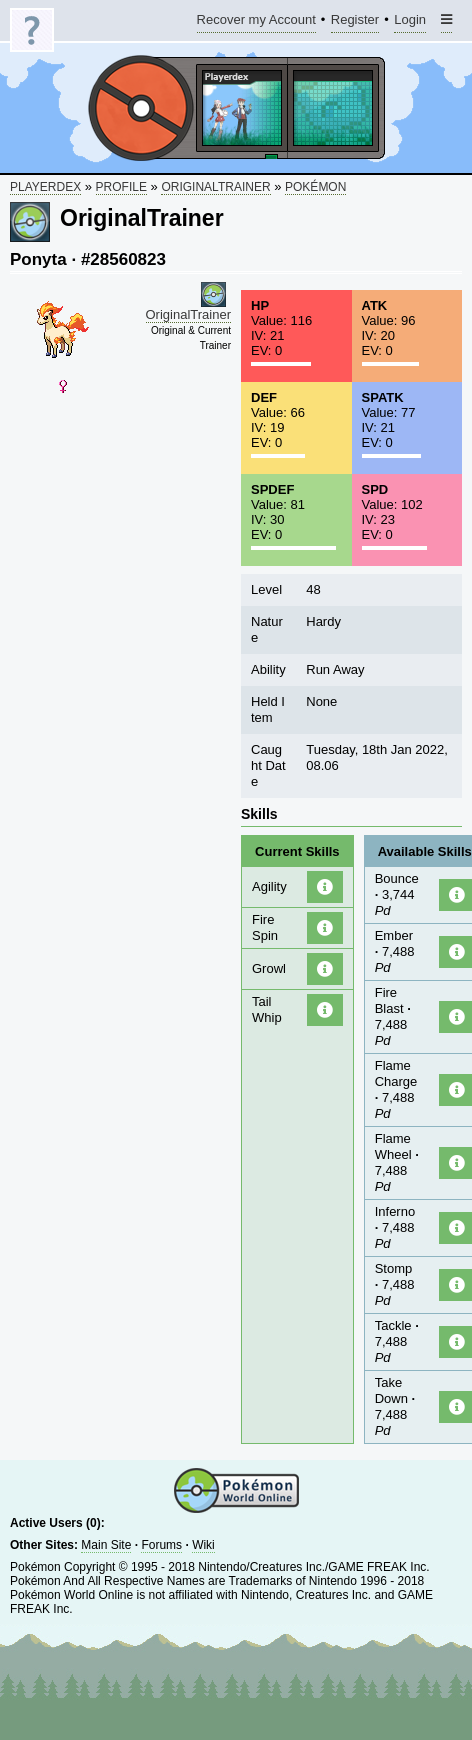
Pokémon (315, 187)
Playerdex (45, 187)
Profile (121, 187)
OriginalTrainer (215, 187)
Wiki (203, 1545)
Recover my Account (256, 22)
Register (355, 22)
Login (410, 22)
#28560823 (123, 259)
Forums (161, 1545)
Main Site (106, 1545)
